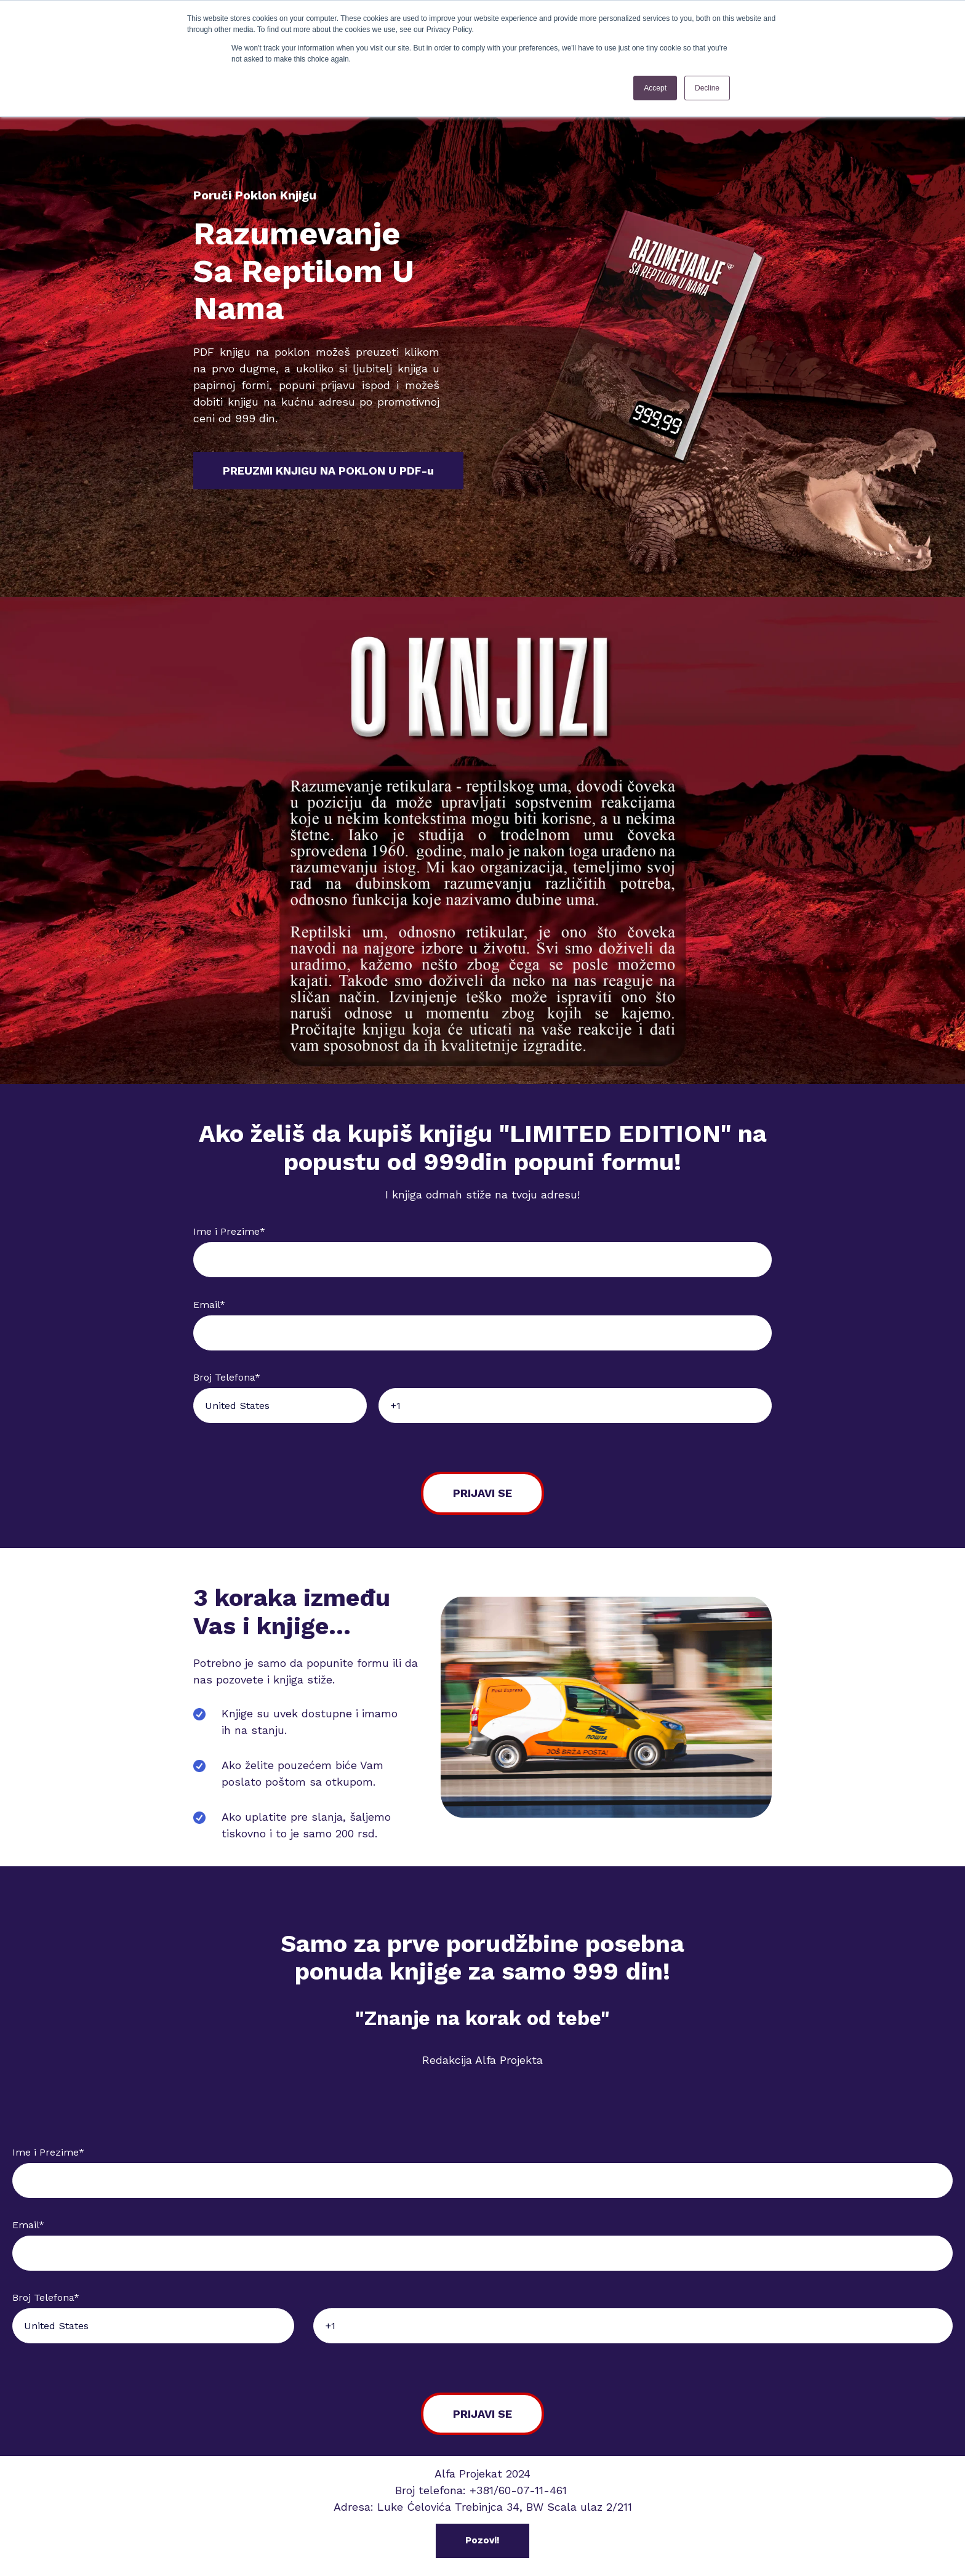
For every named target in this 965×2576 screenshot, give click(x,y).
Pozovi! (482, 2540)
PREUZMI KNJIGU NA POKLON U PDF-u (328, 470)
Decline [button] (707, 88)
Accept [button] (655, 88)
